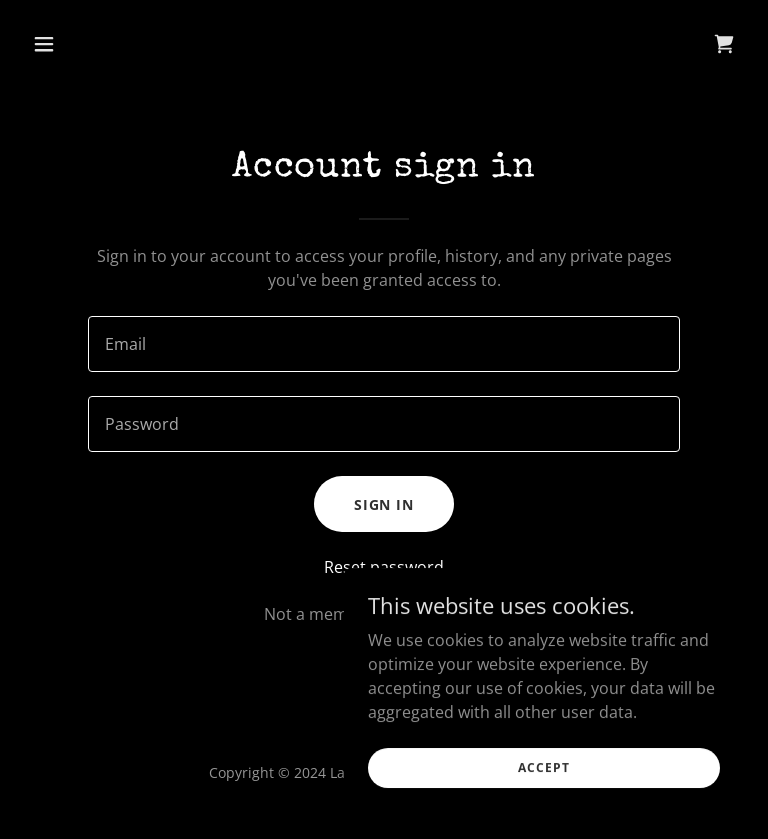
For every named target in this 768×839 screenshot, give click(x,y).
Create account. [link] (444, 614)
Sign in (384, 504)
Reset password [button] (384, 567)
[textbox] (384, 344)
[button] (78, 44)
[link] (724, 44)
